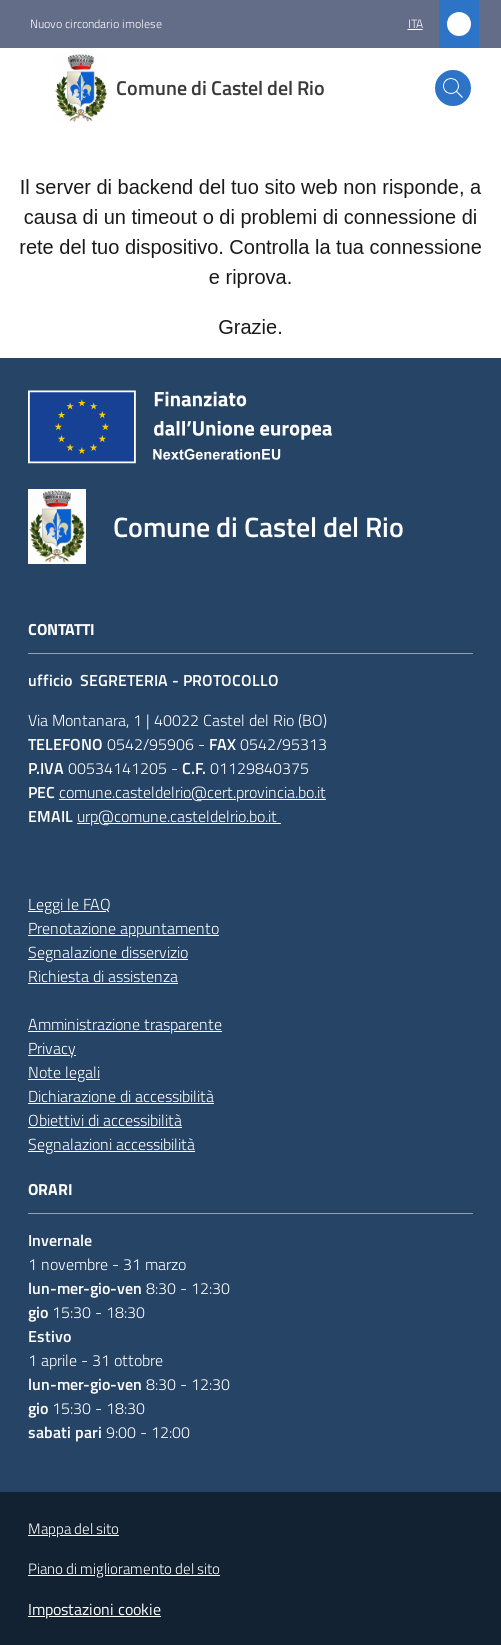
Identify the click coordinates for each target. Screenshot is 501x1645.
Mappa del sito (73, 1528)
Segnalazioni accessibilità (111, 1144)
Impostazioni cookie (94, 1609)
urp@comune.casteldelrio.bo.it (179, 816)
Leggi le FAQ (69, 904)
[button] (453, 88)
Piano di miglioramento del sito (124, 1568)
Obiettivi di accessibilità (105, 1120)
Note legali (64, 1072)
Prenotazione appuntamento (123, 928)
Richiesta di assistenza (103, 976)
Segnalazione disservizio (108, 952)
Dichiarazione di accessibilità (121, 1096)
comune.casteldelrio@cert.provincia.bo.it (192, 792)
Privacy (52, 1048)
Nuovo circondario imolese (96, 24)
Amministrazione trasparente (125, 1024)
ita (415, 23)
